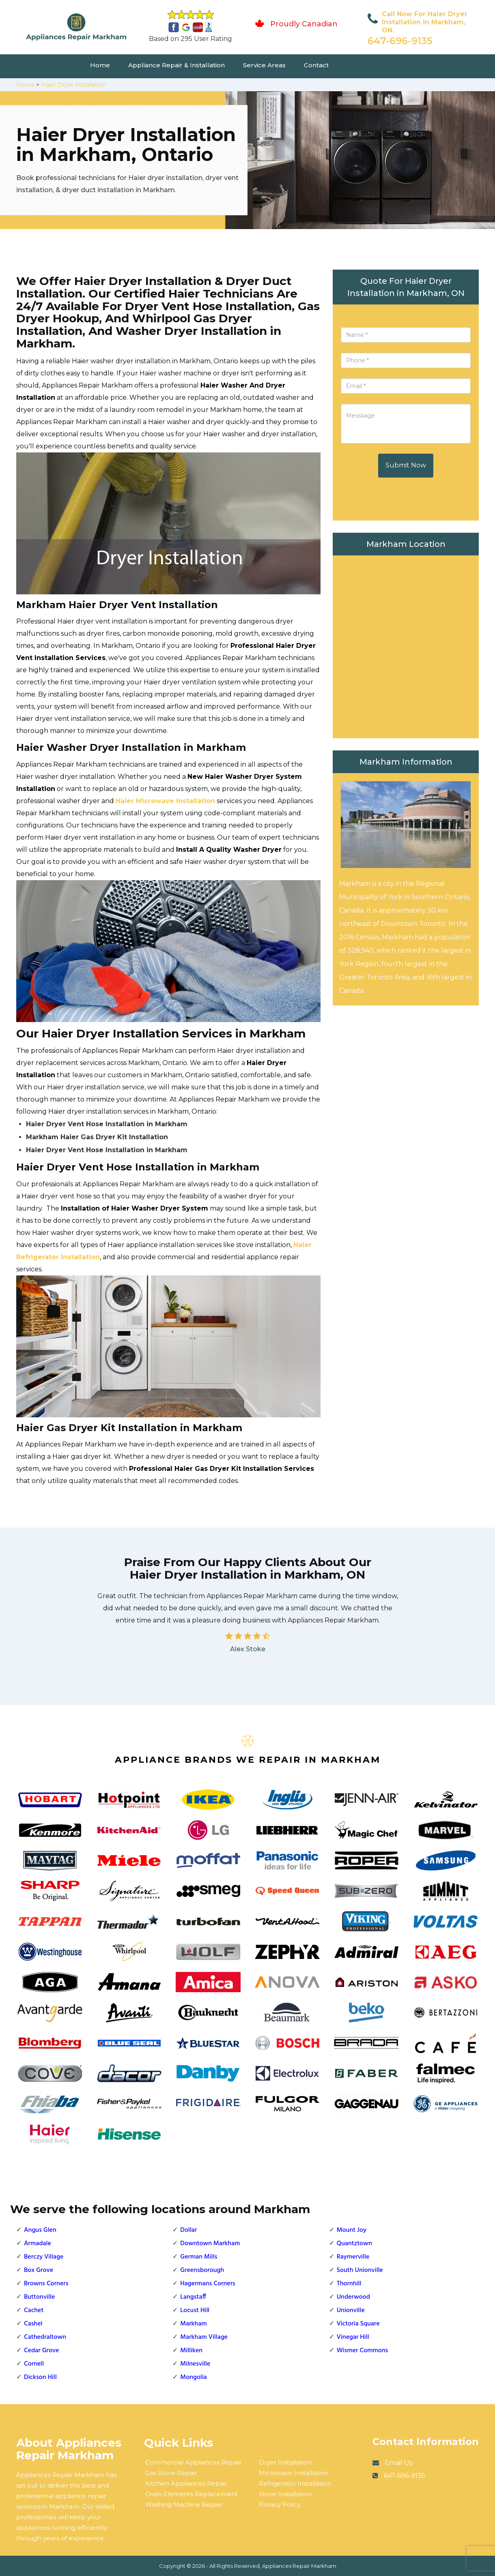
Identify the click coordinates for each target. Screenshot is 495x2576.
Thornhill (349, 2283)
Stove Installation (285, 2494)
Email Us (398, 2463)
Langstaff (193, 2297)
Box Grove (38, 2270)
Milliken (191, 2350)
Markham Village (204, 2337)
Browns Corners (46, 2283)
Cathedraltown (45, 2337)
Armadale (37, 2243)
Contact (316, 65)
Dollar (188, 2230)
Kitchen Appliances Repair (186, 2483)
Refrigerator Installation (295, 2483)
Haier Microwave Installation (165, 801)
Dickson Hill (40, 2377)
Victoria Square (358, 2324)
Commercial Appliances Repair (193, 2462)
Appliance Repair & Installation (176, 65)
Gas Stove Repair (171, 2473)
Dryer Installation (285, 2462)
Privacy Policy (280, 2504)
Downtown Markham (210, 2243)
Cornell (34, 2364)
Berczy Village (43, 2257)
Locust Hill (194, 2310)
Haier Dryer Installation (73, 84)
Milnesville (195, 2364)
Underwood (353, 2297)
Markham (193, 2324)
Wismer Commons (362, 2350)
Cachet (33, 2310)
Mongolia (193, 2377)
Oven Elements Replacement (191, 2494)
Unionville (351, 2310)
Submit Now (405, 465)
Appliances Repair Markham (299, 2566)
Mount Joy (351, 2230)
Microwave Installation (293, 2473)
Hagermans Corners (207, 2283)
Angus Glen (40, 2230)
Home (100, 65)
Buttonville (39, 2297)
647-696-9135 (400, 41)
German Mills (198, 2257)
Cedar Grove (41, 2350)
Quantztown (354, 2243)
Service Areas (264, 65)
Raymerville (353, 2257)
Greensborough (202, 2270)
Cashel (33, 2324)
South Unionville (360, 2270)
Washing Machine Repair (183, 2504)
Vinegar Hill (353, 2337)
